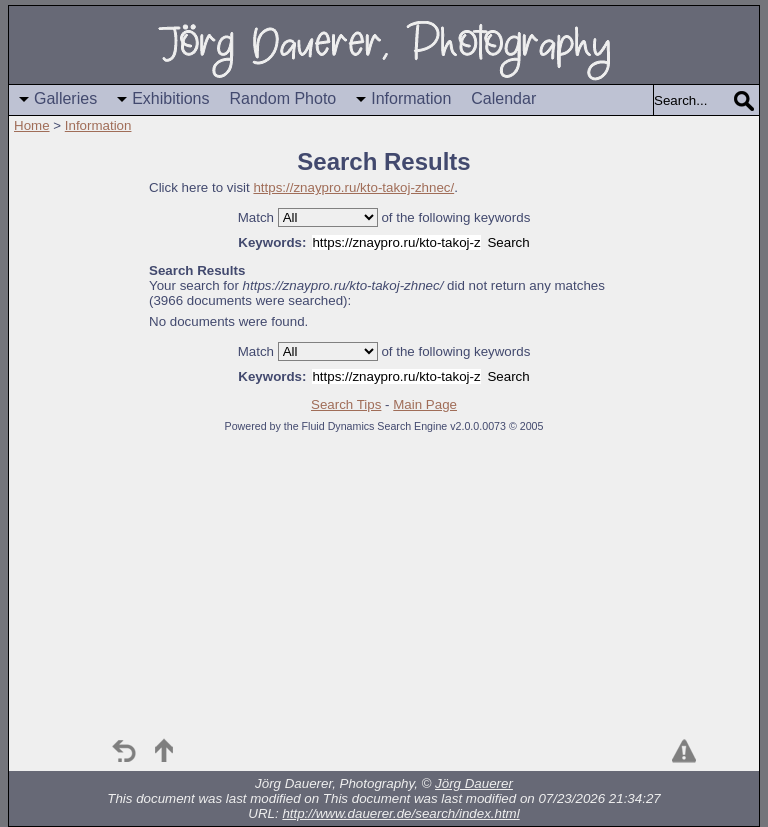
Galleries (65, 98)
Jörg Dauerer (474, 783)
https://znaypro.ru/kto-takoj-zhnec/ (353, 187)
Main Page (425, 404)
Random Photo (283, 98)
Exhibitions (170, 98)
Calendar (503, 98)
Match (256, 217)
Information (411, 98)
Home (32, 125)
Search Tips (346, 404)
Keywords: (272, 242)
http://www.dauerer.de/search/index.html (400, 813)
